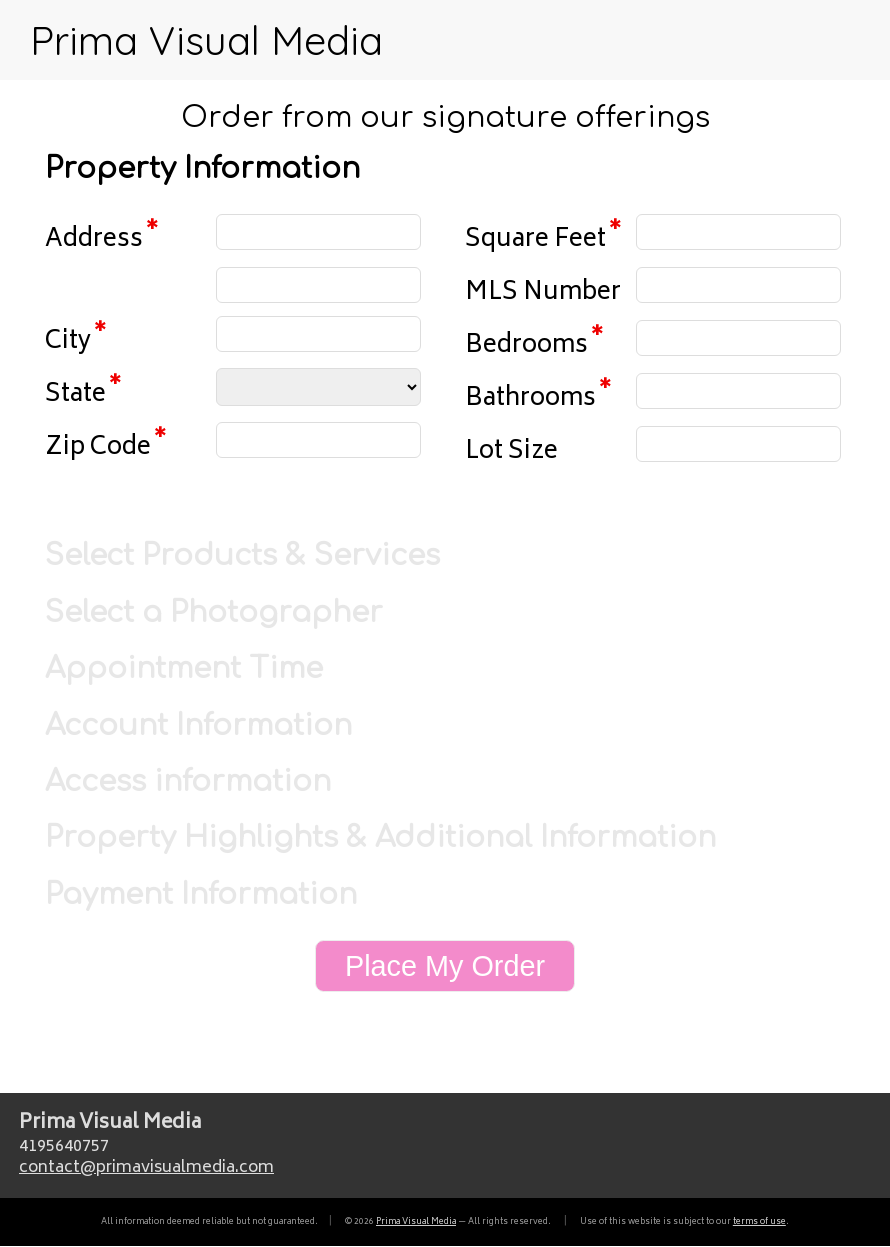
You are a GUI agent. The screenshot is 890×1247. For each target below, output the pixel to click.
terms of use (759, 1222)
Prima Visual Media (206, 40)
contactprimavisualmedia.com (146, 1168)
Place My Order (445, 966)
